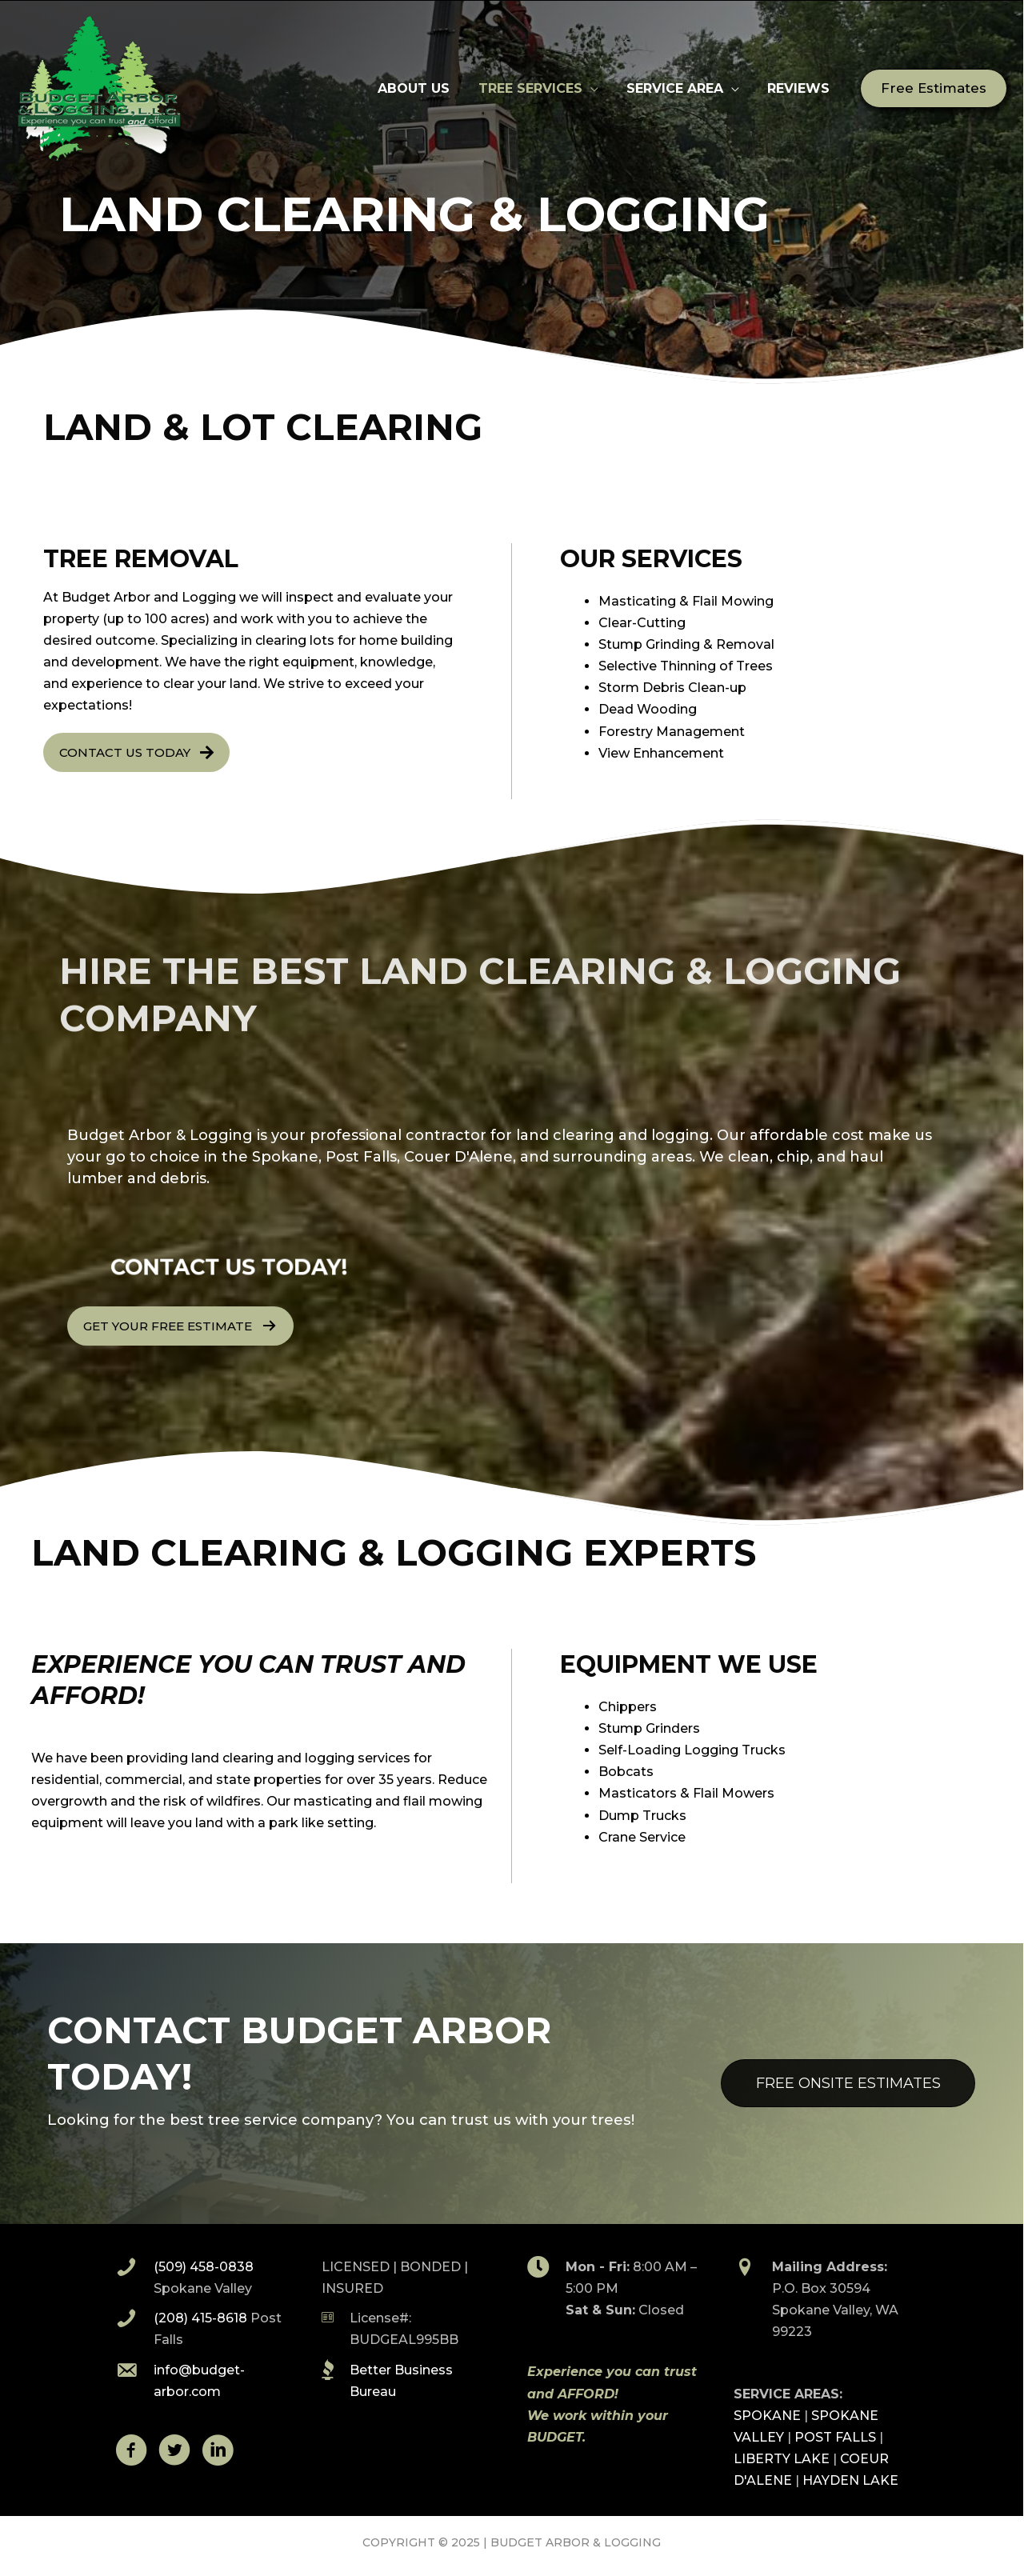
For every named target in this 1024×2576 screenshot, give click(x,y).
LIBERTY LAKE (782, 2458)
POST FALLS (836, 2437)
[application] (598, 89)
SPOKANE (768, 2415)
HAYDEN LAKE (851, 2480)
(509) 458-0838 (204, 2266)
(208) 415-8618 (201, 2318)
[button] (934, 88)
